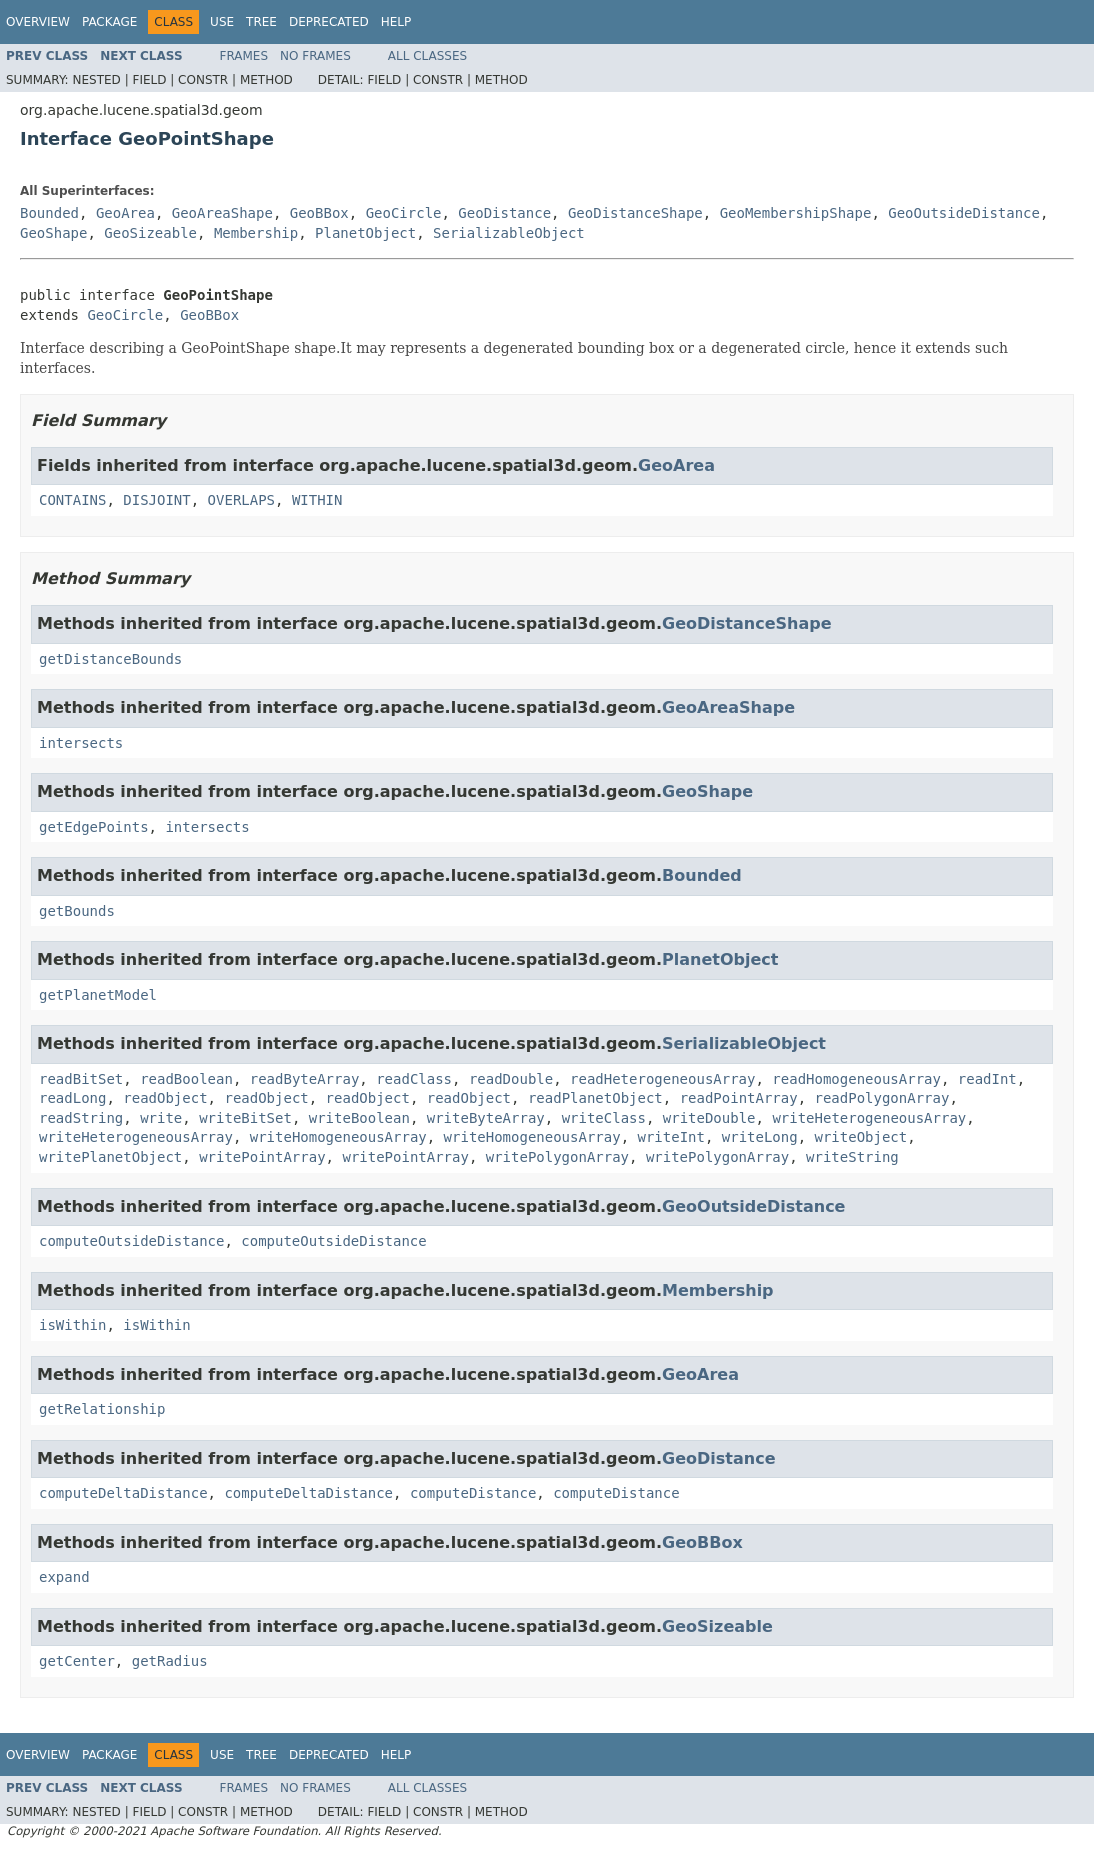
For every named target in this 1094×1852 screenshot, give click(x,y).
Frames (244, 56)
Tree (261, 22)
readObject (165, 1098)
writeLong (760, 1137)
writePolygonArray (557, 1157)
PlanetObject (365, 233)
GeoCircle (404, 213)
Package (109, 22)
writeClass (604, 1118)
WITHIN (317, 500)
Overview (38, 22)
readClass (414, 1079)
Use (222, 22)
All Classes (427, 56)
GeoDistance (504, 213)
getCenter (77, 1661)
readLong (72, 1098)
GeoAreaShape (222, 213)
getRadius (170, 1661)
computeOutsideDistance (131, 1241)
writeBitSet (245, 1118)
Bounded (49, 213)
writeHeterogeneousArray (869, 1118)
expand (64, 1577)
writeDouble (709, 1118)
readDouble (511, 1079)
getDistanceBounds (110, 659)
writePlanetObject (110, 1157)
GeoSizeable (150, 233)
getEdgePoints (94, 827)
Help (396, 22)
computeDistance (473, 1493)
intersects (81, 743)
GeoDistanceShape (635, 213)
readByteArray (305, 1079)
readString (81, 1118)
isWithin (72, 1325)
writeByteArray (486, 1118)
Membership (256, 233)
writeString (852, 1157)
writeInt (670, 1137)
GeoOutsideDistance (964, 213)
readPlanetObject (595, 1098)
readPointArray (739, 1098)
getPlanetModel (98, 995)
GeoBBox (319, 213)
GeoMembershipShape (796, 213)
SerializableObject (509, 233)
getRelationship (102, 1409)
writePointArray (262, 1157)
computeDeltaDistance (123, 1493)
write (161, 1118)
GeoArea (125, 213)
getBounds (77, 911)
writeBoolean (359, 1118)
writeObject (861, 1137)
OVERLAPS (241, 500)
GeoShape (53, 233)
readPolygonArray (882, 1098)
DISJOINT (156, 500)
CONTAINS (72, 500)
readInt (987, 1079)
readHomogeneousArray (856, 1079)
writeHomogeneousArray (338, 1137)
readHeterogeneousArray (662, 1079)
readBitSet (81, 1079)
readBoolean (186, 1079)
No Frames (315, 56)
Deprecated (329, 22)
